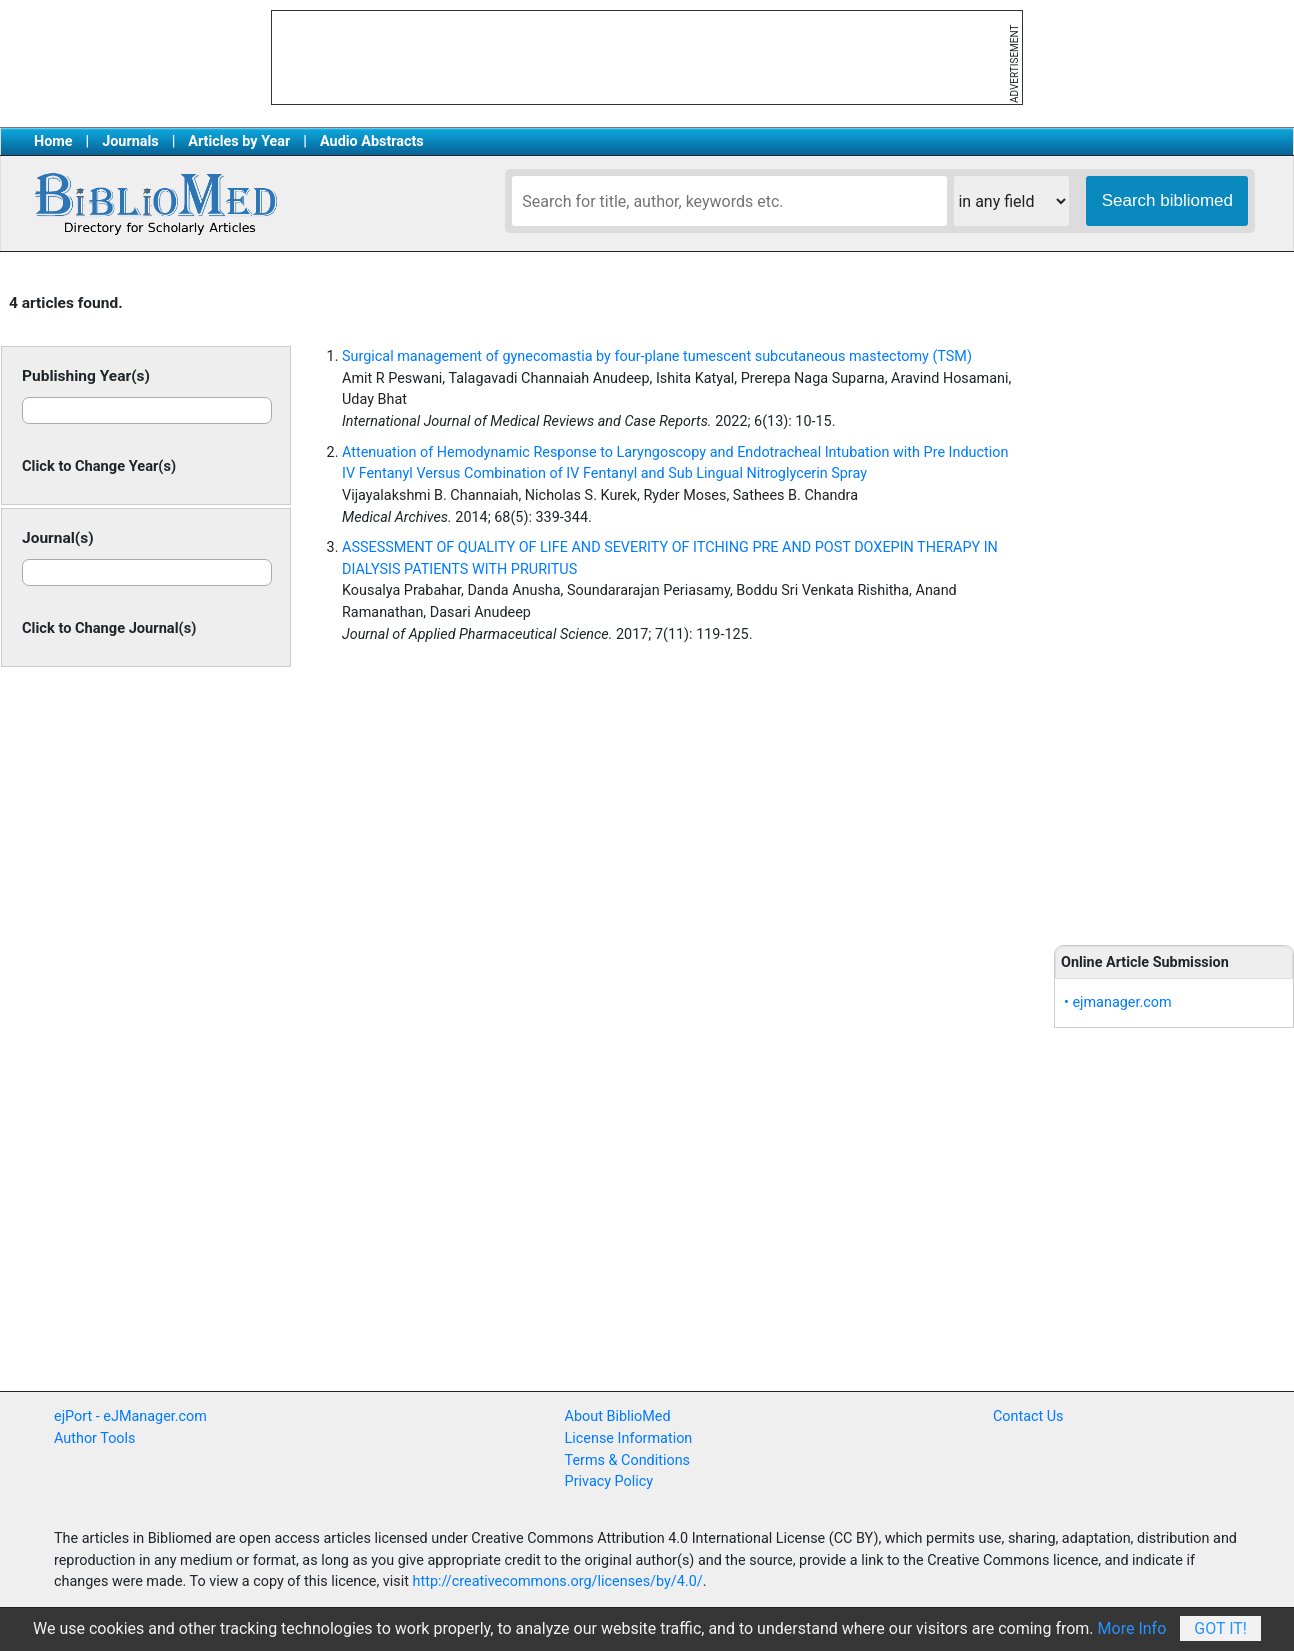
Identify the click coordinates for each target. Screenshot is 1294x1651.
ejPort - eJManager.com (130, 1416)
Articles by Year (239, 141)
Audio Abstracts (372, 141)
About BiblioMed (618, 1416)
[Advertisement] (1174, 600)
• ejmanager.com (1118, 1002)
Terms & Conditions (627, 1460)
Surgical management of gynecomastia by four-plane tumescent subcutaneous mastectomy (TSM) (657, 356)
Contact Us (1028, 1416)
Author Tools (94, 1438)
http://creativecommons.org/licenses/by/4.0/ (558, 1581)
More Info (1132, 1628)
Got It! (1220, 1628)
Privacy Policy (609, 1481)
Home (53, 141)
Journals (130, 141)
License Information (629, 1438)
